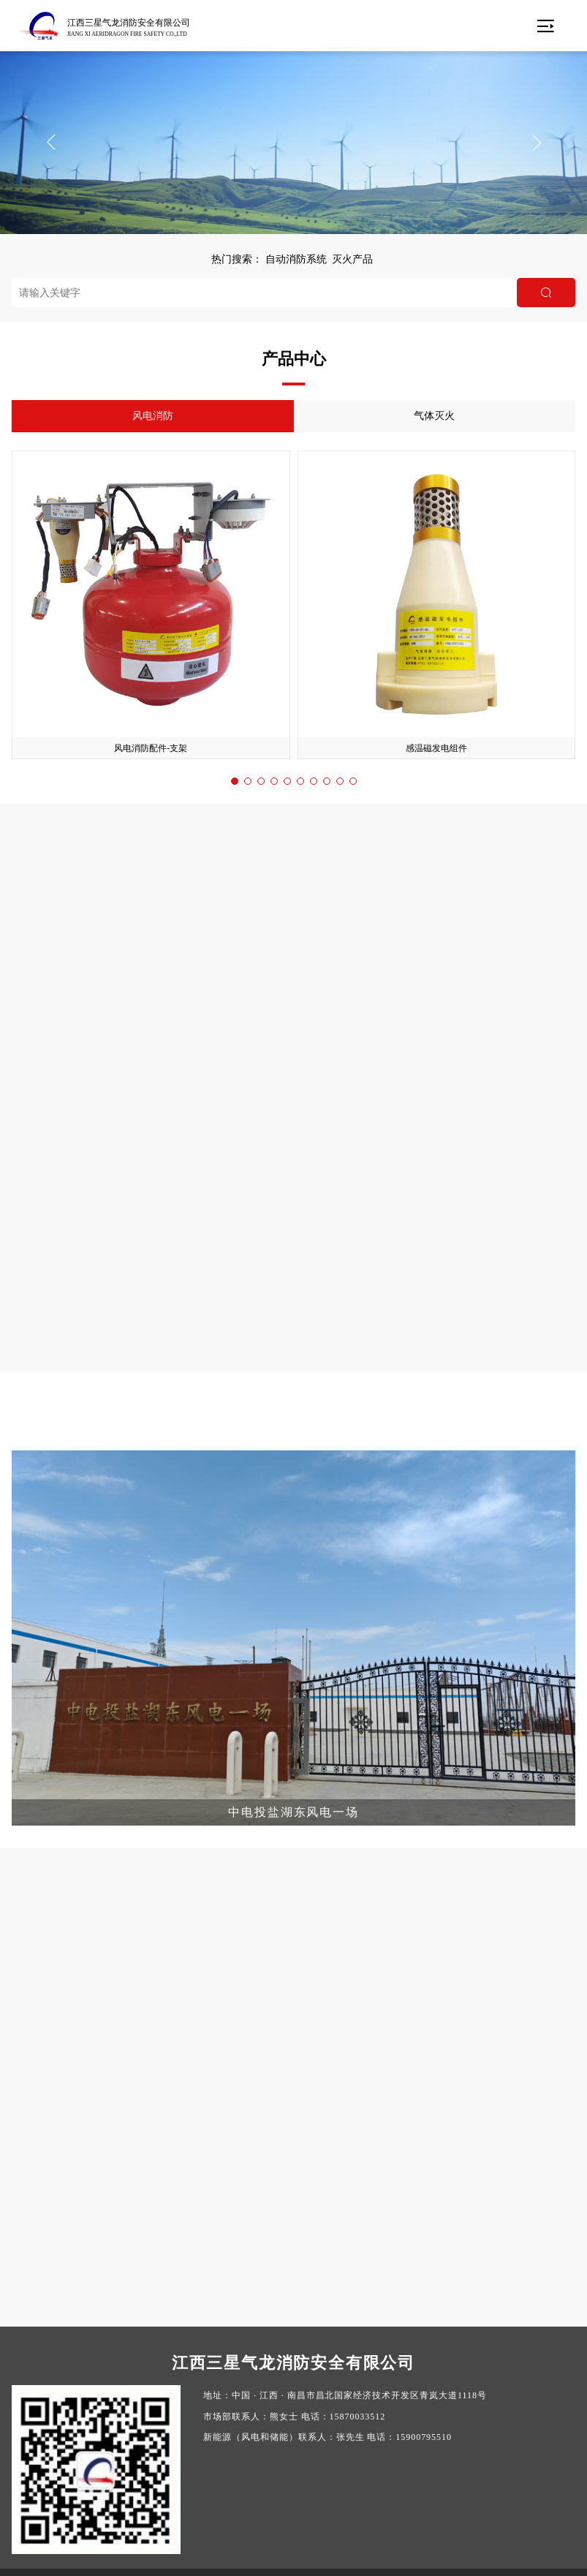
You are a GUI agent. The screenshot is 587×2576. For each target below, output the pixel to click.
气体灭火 (435, 415)
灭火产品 (352, 259)
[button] (50, 142)
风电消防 (151, 415)
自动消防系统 (296, 259)
